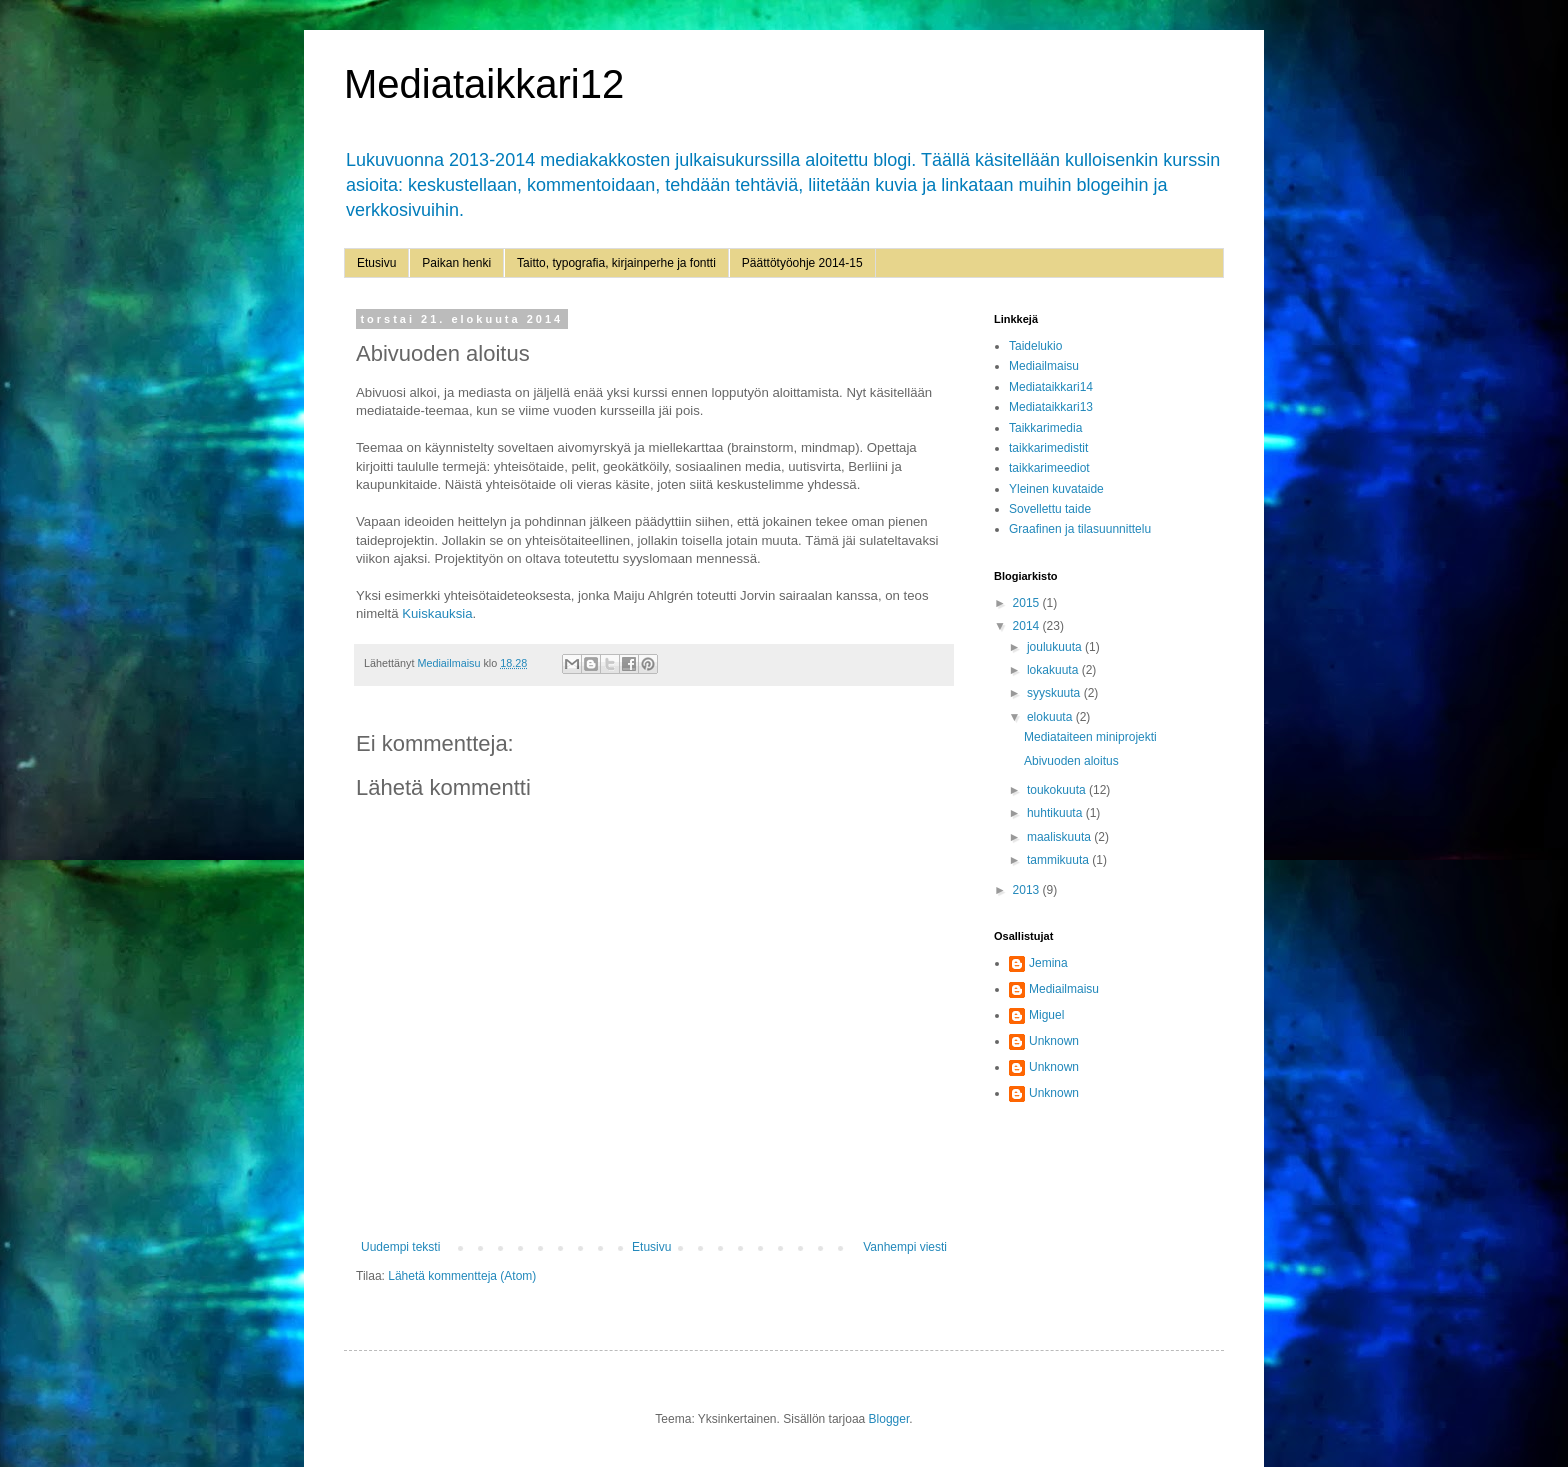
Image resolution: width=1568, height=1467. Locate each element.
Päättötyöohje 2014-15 (802, 263)
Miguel (1046, 1015)
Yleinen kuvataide (1056, 489)
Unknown (1054, 1041)
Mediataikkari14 (1051, 387)
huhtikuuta (1056, 813)
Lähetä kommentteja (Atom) (462, 1276)
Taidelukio (1035, 346)
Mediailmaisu (1044, 366)
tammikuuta (1059, 860)
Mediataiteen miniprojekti (1090, 737)
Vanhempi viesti (905, 1247)
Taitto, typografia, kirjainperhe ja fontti (616, 263)
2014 (1028, 626)
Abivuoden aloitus (1071, 761)
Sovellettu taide (1050, 509)
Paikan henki (456, 263)
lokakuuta (1054, 670)
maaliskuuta (1060, 837)
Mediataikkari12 (484, 84)
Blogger (889, 1419)
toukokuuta (1058, 790)
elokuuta (1051, 717)
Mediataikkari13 (1051, 407)
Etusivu (376, 263)
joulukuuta (1056, 647)
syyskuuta (1055, 693)
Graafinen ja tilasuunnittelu (1080, 529)
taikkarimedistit (1048, 448)
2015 (1028, 603)
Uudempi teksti (400, 1247)
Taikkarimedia (1045, 428)
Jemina (1048, 963)
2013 (1028, 890)
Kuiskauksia (437, 613)
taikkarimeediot (1049, 468)
